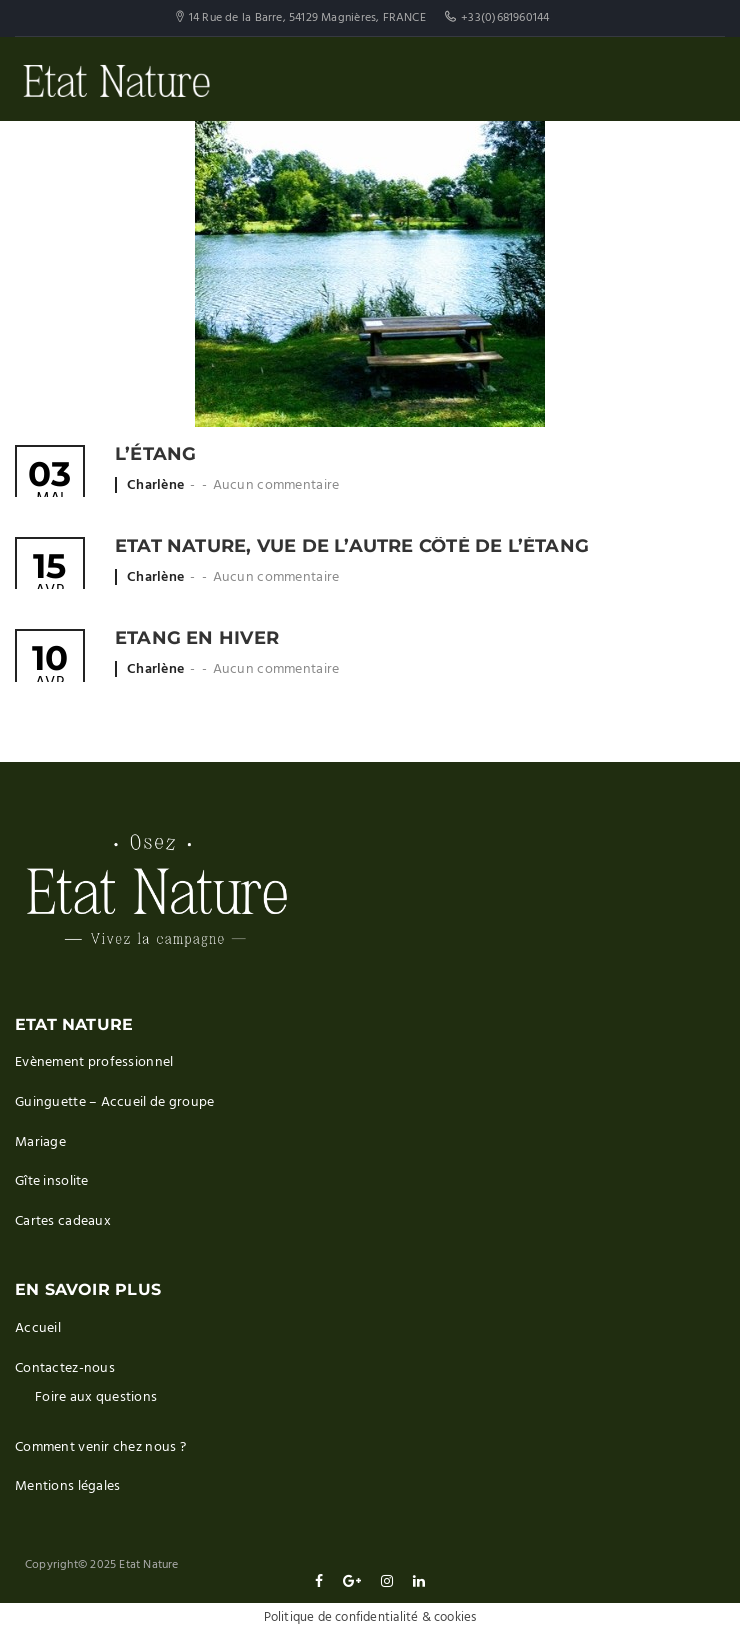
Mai (50, 484)
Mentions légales (67, 1486)
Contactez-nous (65, 1368)
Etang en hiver (197, 638)
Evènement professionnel (94, 1062)
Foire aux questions (96, 1397)
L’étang (155, 454)
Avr (50, 576)
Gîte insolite (52, 1181)
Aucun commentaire (276, 485)
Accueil (38, 1328)
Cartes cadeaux (63, 1221)
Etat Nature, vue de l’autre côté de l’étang (352, 546)
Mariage (40, 1142)
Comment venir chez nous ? (100, 1447)
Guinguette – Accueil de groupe (114, 1102)
